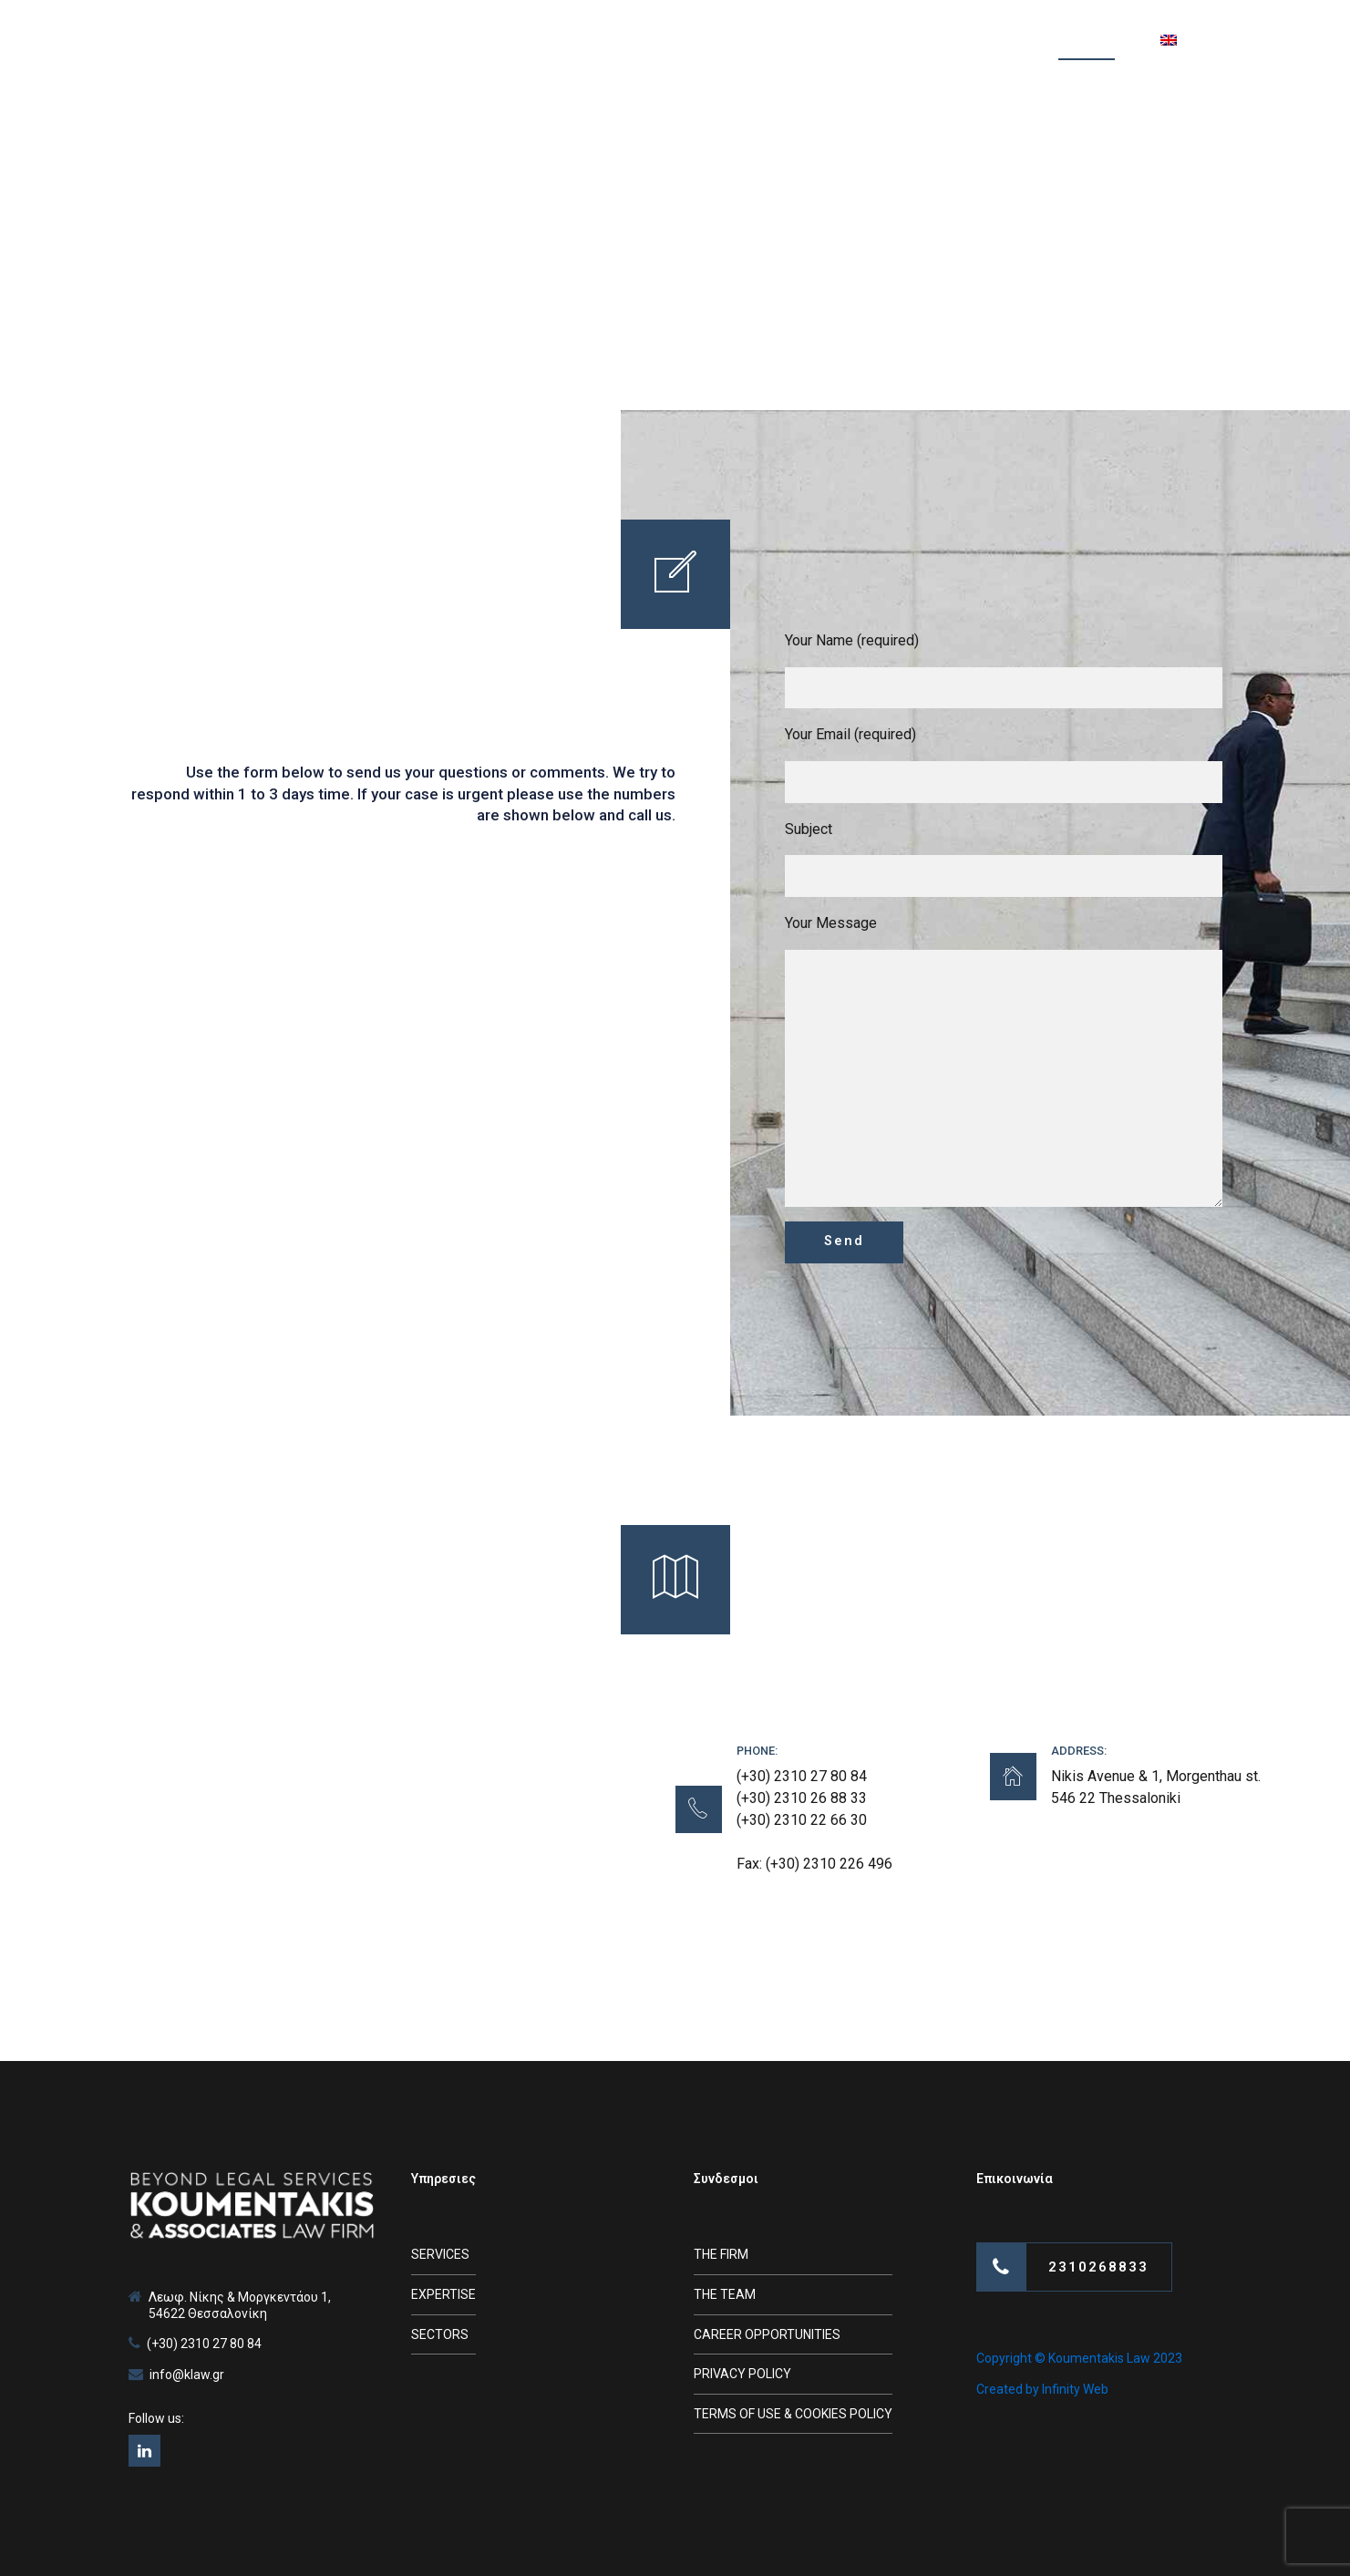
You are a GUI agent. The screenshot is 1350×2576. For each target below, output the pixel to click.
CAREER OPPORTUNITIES (767, 2334)
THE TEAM (725, 2294)
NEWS (904, 41)
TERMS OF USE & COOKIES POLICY (793, 2413)
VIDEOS (990, 41)
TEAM (721, 41)
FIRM (539, 41)
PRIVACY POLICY (742, 2373)
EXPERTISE (443, 2294)
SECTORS (440, 2334)
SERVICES (629, 41)
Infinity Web (1075, 2389)
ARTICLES (812, 41)
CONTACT (1086, 41)
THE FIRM (721, 2254)
